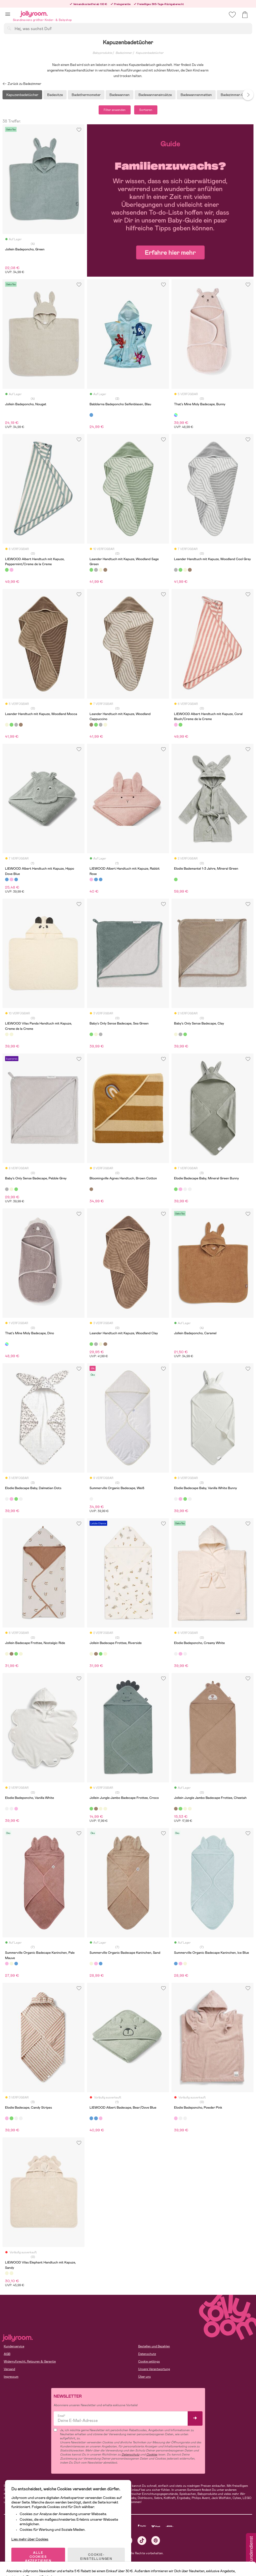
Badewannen (119, 94)
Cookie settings (149, 2361)
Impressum (11, 2377)
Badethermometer (86, 94)
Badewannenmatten (196, 94)
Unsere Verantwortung (154, 2369)
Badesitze (55, 94)
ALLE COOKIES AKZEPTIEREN (38, 2557)
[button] (8, 14)
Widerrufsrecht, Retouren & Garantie (30, 2361)
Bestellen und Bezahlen (154, 2346)
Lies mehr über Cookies (29, 2539)
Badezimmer (124, 53)
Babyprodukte (102, 53)
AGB (7, 2354)
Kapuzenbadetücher (149, 53)
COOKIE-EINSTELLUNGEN (96, 2557)
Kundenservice (14, 2346)
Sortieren (145, 110)
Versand (9, 2369)
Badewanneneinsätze (155, 94)
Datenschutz (147, 2354)
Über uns (144, 2377)
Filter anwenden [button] (115, 110)
